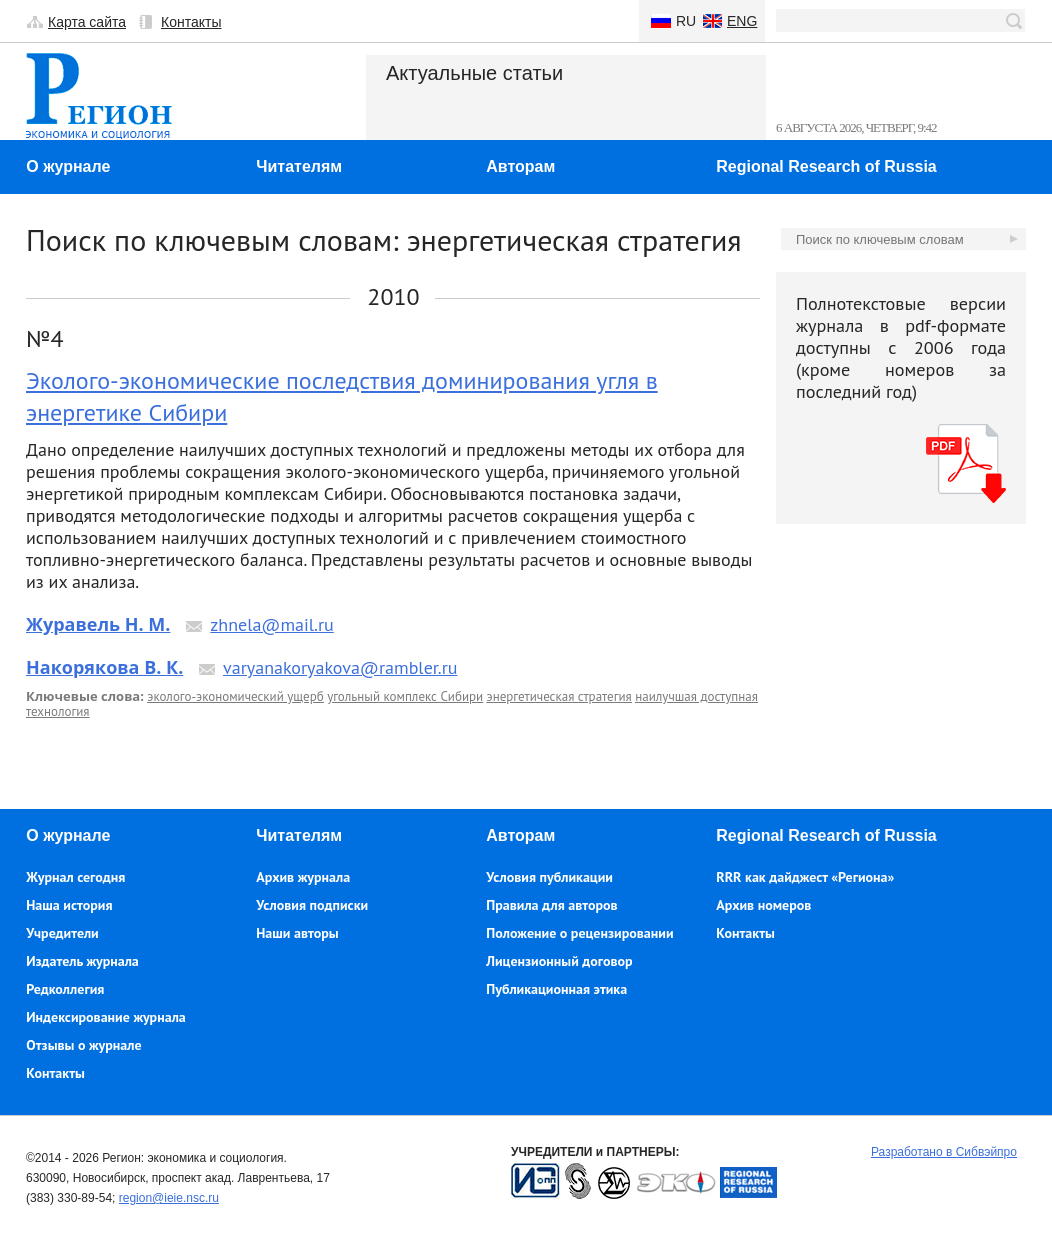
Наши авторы (297, 933)
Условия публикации (549, 877)
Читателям (299, 166)
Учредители (62, 933)
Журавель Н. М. (98, 624)
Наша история (69, 905)
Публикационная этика (556, 989)
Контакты (191, 22)
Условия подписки (312, 905)
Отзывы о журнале (83, 1045)
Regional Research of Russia (826, 166)
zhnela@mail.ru (272, 624)
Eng (742, 21)
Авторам (520, 166)
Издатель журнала (82, 961)
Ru (686, 21)
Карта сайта (87, 22)
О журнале (68, 166)
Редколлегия (65, 989)
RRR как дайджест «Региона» (805, 877)
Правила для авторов (551, 905)
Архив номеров (763, 905)
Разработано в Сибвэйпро (944, 1152)
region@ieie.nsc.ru (169, 1198)
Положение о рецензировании (579, 933)
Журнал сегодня (75, 877)
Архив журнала (303, 877)
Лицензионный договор (559, 961)
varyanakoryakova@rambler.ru (340, 667)
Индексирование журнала (106, 1017)
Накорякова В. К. (104, 667)
